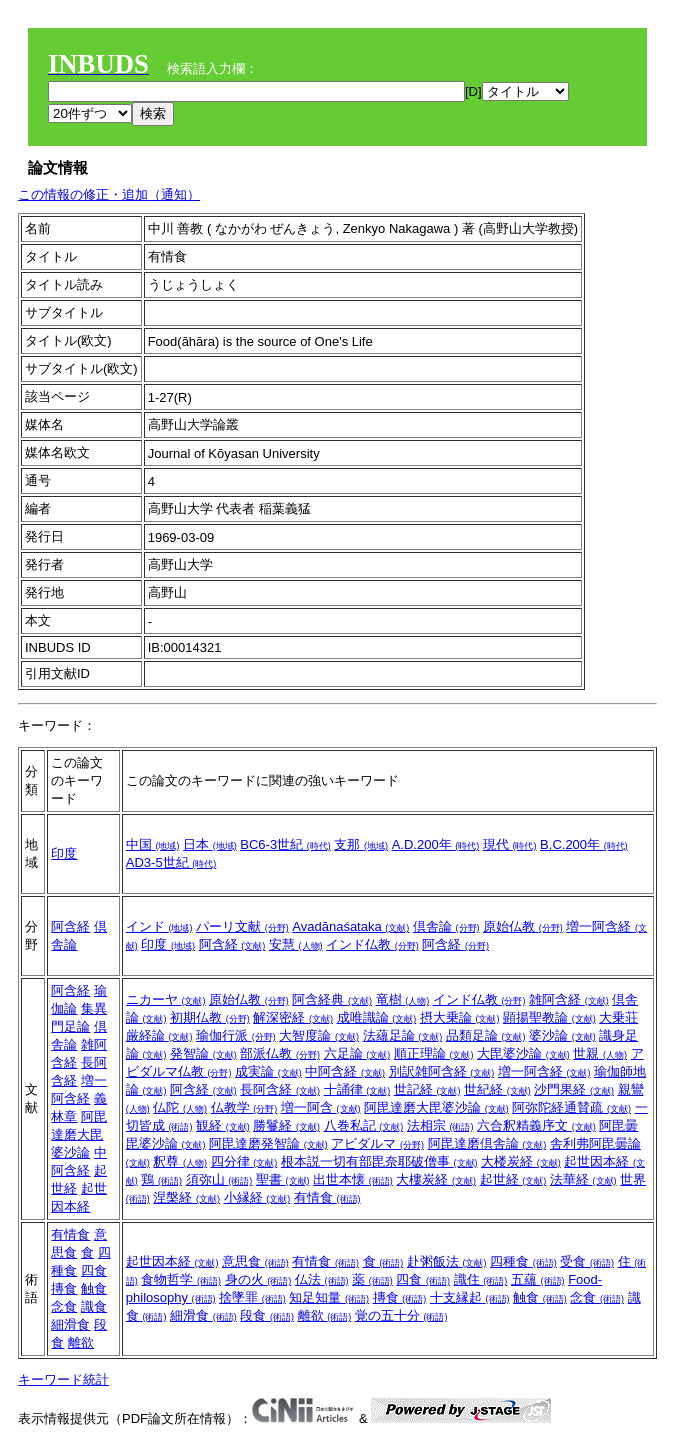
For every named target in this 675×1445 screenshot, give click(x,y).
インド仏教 (372, 944)
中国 (153, 844)
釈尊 (180, 1161)
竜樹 (403, 999)
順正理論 (434, 1053)
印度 (64, 853)
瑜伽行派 (236, 1035)
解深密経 (293, 1017)
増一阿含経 (544, 1071)
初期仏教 (210, 1017)
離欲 (81, 1342)
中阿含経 (345, 1071)
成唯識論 (377, 1017)
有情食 (327, 1197)
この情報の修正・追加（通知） (109, 194)
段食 (267, 1315)
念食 (64, 1306)
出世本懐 (353, 1179)
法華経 (583, 1179)
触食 (94, 1288)
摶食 (64, 1288)
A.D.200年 (436, 844)
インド (159, 926)
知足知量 (329, 1297)
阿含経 (70, 926)
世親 (600, 1053)
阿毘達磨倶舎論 (487, 1143)
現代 (510, 844)
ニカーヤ (166, 999)
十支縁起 (470, 1297)
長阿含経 (280, 1089)
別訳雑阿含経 (442, 1071)
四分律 (244, 1161)
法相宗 (440, 1125)
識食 (94, 1306)
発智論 (203, 1053)
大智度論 (319, 1035)
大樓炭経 (436, 1179)
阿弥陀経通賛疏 (571, 1107)
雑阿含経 (569, 999)
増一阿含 (321, 1107)
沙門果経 (574, 1089)
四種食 (523, 1261)
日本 (210, 844)
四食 (94, 1270)
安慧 (296, 944)
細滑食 (70, 1324)
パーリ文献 (242, 926)
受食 (587, 1261)
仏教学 (244, 1107)
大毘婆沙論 (523, 1053)
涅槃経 (186, 1197)
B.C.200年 (584, 844)
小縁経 (257, 1197)
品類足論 (486, 1035)
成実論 (268, 1071)
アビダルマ (377, 1143)
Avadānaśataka (350, 926)
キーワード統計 (63, 1379)
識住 (481, 1279)
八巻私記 (364, 1125)
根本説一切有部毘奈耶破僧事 (379, 1161)
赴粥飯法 (447, 1261)
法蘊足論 (403, 1035)
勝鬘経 (286, 1125)
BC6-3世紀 (285, 844)
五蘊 (538, 1279)
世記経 (427, 1089)
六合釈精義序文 (536, 1125)
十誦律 (357, 1089)
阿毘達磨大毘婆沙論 (79, 1134)
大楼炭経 (521, 1161)
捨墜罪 (252, 1297)
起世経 (513, 1179)
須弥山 (219, 1179)
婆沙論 (562, 1035)
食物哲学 (181, 1279)
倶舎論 (446, 926)
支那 (361, 844)
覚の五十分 (401, 1315)
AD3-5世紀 (171, 862)
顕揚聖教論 (549, 1017)
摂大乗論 (460, 1017)
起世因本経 (172, 1261)
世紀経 (497, 1089)
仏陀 (180, 1107)
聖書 (283, 1179)
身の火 (258, 1279)
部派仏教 (280, 1053)
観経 (223, 1125)
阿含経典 (332, 999)
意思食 (255, 1261)
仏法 (322, 1279)
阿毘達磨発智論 (268, 1143)
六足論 (357, 1053)
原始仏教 (523, 926)
